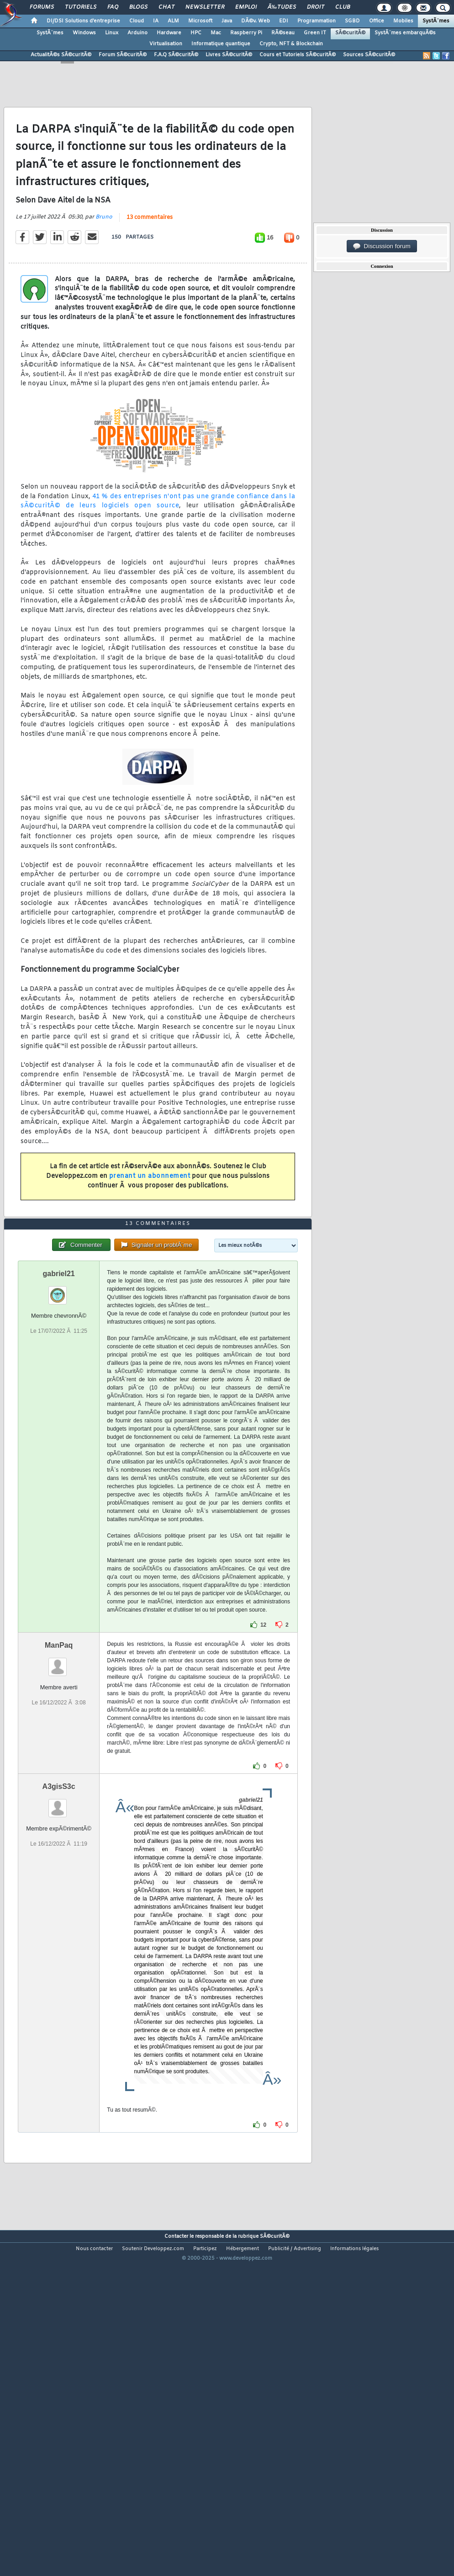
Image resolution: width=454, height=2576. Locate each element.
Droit (315, 7)
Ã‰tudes (282, 7)
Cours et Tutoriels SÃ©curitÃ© (297, 55)
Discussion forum (382, 246)
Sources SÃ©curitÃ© (369, 55)
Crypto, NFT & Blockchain (291, 44)
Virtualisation (165, 44)
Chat (166, 7)
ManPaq (59, 1779)
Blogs (138, 7)
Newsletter (205, 7)
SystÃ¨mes (435, 21)
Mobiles (403, 21)
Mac (216, 33)
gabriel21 (59, 1407)
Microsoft (200, 21)
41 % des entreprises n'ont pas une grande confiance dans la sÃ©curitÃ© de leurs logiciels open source (158, 546)
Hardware (169, 33)
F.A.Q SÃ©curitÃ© (176, 55)
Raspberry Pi (246, 33)
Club (342, 7)
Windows (84, 33)
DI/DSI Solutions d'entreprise (83, 21)
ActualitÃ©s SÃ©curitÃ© (61, 55)
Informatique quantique (220, 44)
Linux (111, 33)
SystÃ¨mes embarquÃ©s (405, 33)
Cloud (136, 21)
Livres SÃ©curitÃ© (229, 55)
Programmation (316, 21)
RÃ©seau (283, 33)
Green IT (315, 33)
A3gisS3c (58, 1920)
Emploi (246, 7)
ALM (173, 21)
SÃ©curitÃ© (350, 33)
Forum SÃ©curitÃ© (123, 55)
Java (227, 21)
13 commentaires (150, 262)
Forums (42, 7)
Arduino (137, 33)
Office (376, 21)
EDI (283, 21)
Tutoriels (80, 7)
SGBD (352, 21)
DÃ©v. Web (255, 21)
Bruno (103, 261)
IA (155, 21)
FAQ (112, 7)
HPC (195, 33)
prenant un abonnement (149, 1221)
